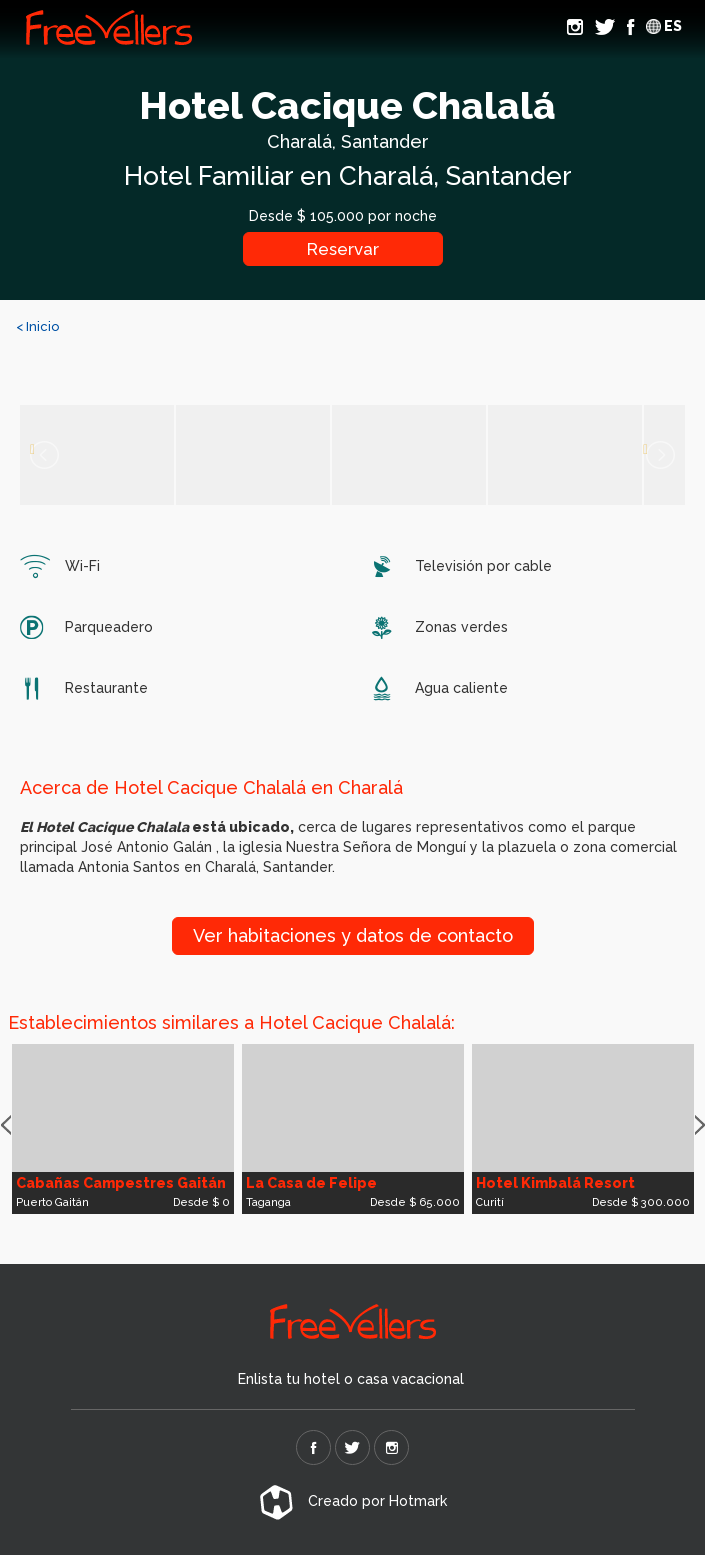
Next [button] (700, 1126)
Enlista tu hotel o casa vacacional (351, 1379)
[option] (123, 1129)
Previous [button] (6, 1126)
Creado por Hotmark (353, 1501)
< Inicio (37, 326)
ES (664, 26)
